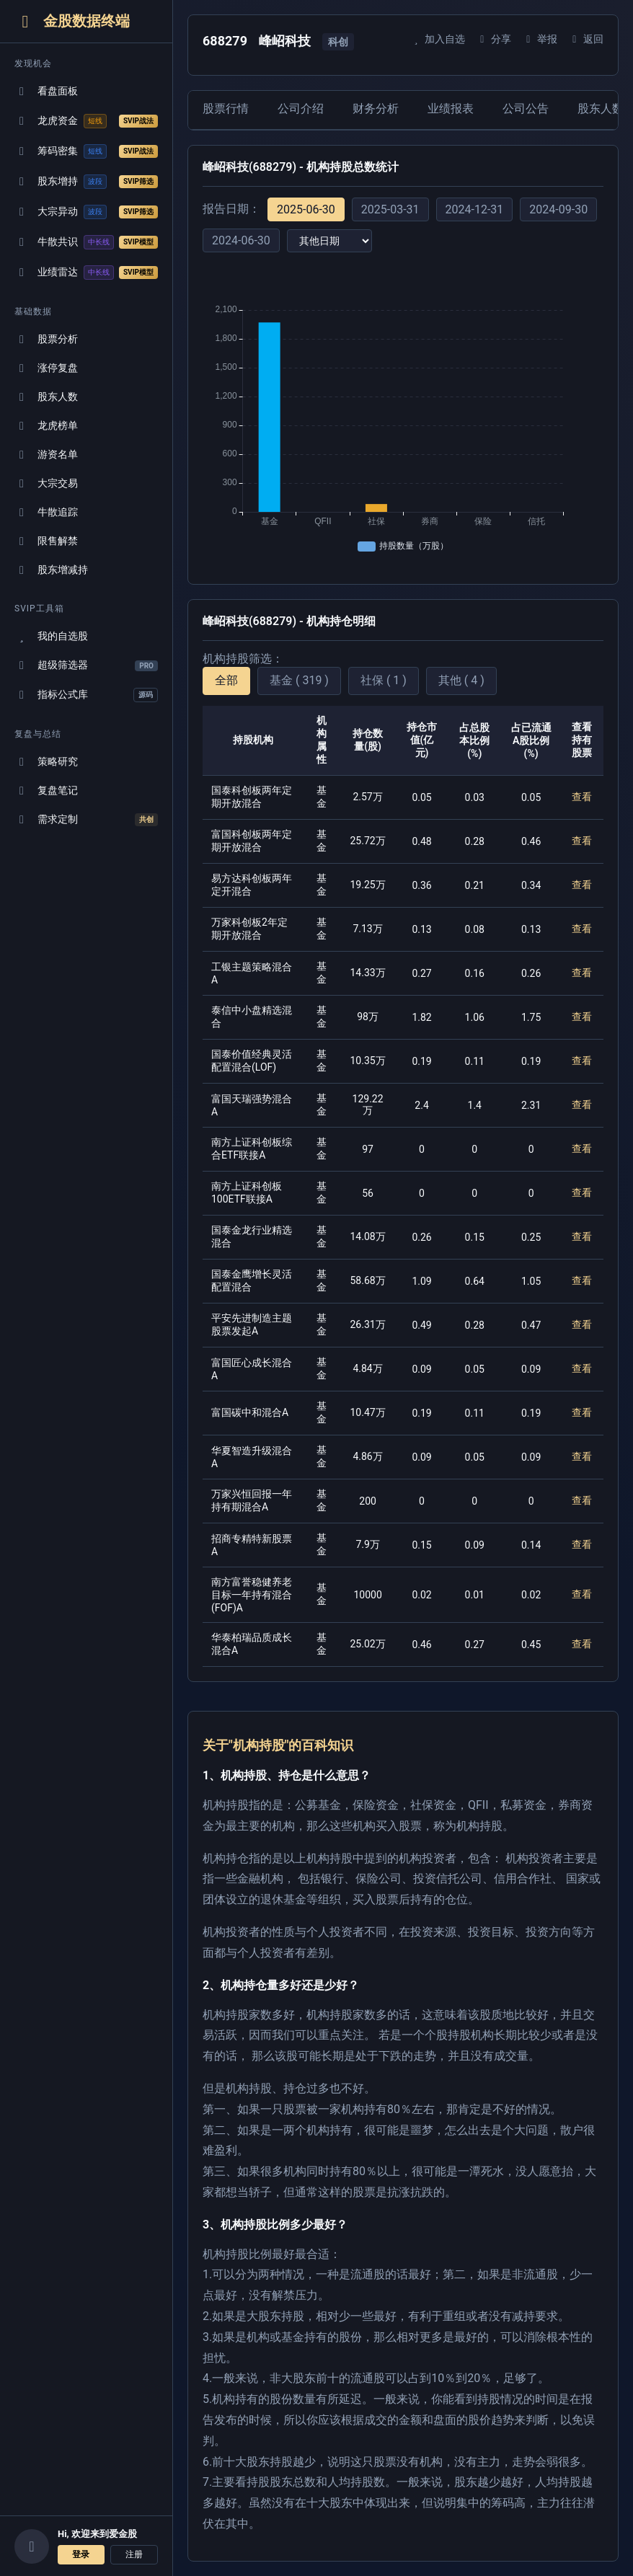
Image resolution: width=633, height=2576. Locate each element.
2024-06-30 (241, 240)
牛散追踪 (46, 512)
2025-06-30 (306, 209)
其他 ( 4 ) (461, 680)
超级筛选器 (86, 665)
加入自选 (437, 39)
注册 (134, 2554)
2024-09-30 (558, 209)
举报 (539, 39)
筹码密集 (86, 151)
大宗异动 (86, 212)
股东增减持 (51, 570)
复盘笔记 (46, 790)
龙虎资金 (86, 121)
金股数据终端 (72, 21)
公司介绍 (301, 108)
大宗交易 (46, 483)
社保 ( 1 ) (383, 680)
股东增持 (86, 181)
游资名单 (46, 454)
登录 (80, 2554)
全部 (226, 680)
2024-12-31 (475, 209)
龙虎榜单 (46, 426)
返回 (585, 39)
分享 (493, 39)
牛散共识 (86, 242)
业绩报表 (451, 108)
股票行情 (226, 108)
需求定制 (86, 819)
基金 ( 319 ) (299, 680)
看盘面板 (46, 91)
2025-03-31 (390, 209)
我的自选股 (51, 636)
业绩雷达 (86, 272)
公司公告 (526, 108)
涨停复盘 (46, 368)
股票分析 (46, 339)
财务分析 (376, 108)
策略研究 (46, 762)
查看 (582, 796)
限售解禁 (46, 541)
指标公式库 (86, 695)
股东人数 (46, 397)
